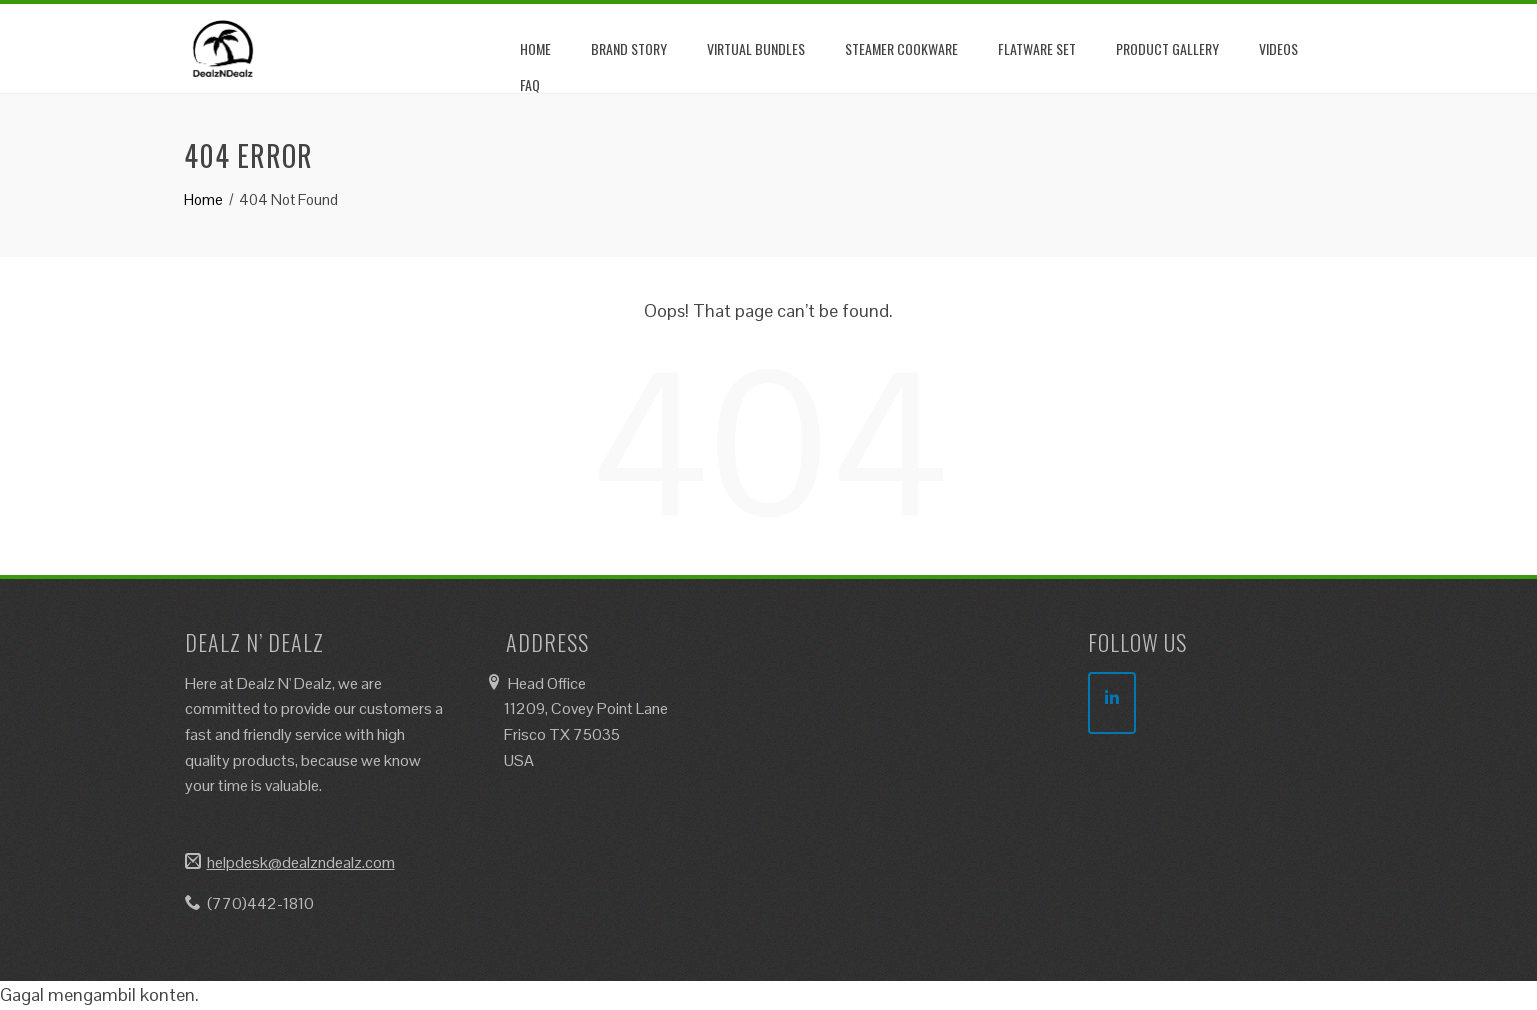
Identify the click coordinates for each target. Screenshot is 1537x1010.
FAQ (530, 84)
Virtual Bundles (756, 48)
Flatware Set (1037, 48)
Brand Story (629, 48)
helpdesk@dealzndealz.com (301, 862)
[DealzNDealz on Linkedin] (1112, 703)
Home (535, 48)
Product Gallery (1167, 48)
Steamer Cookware (901, 48)
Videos (1278, 48)
